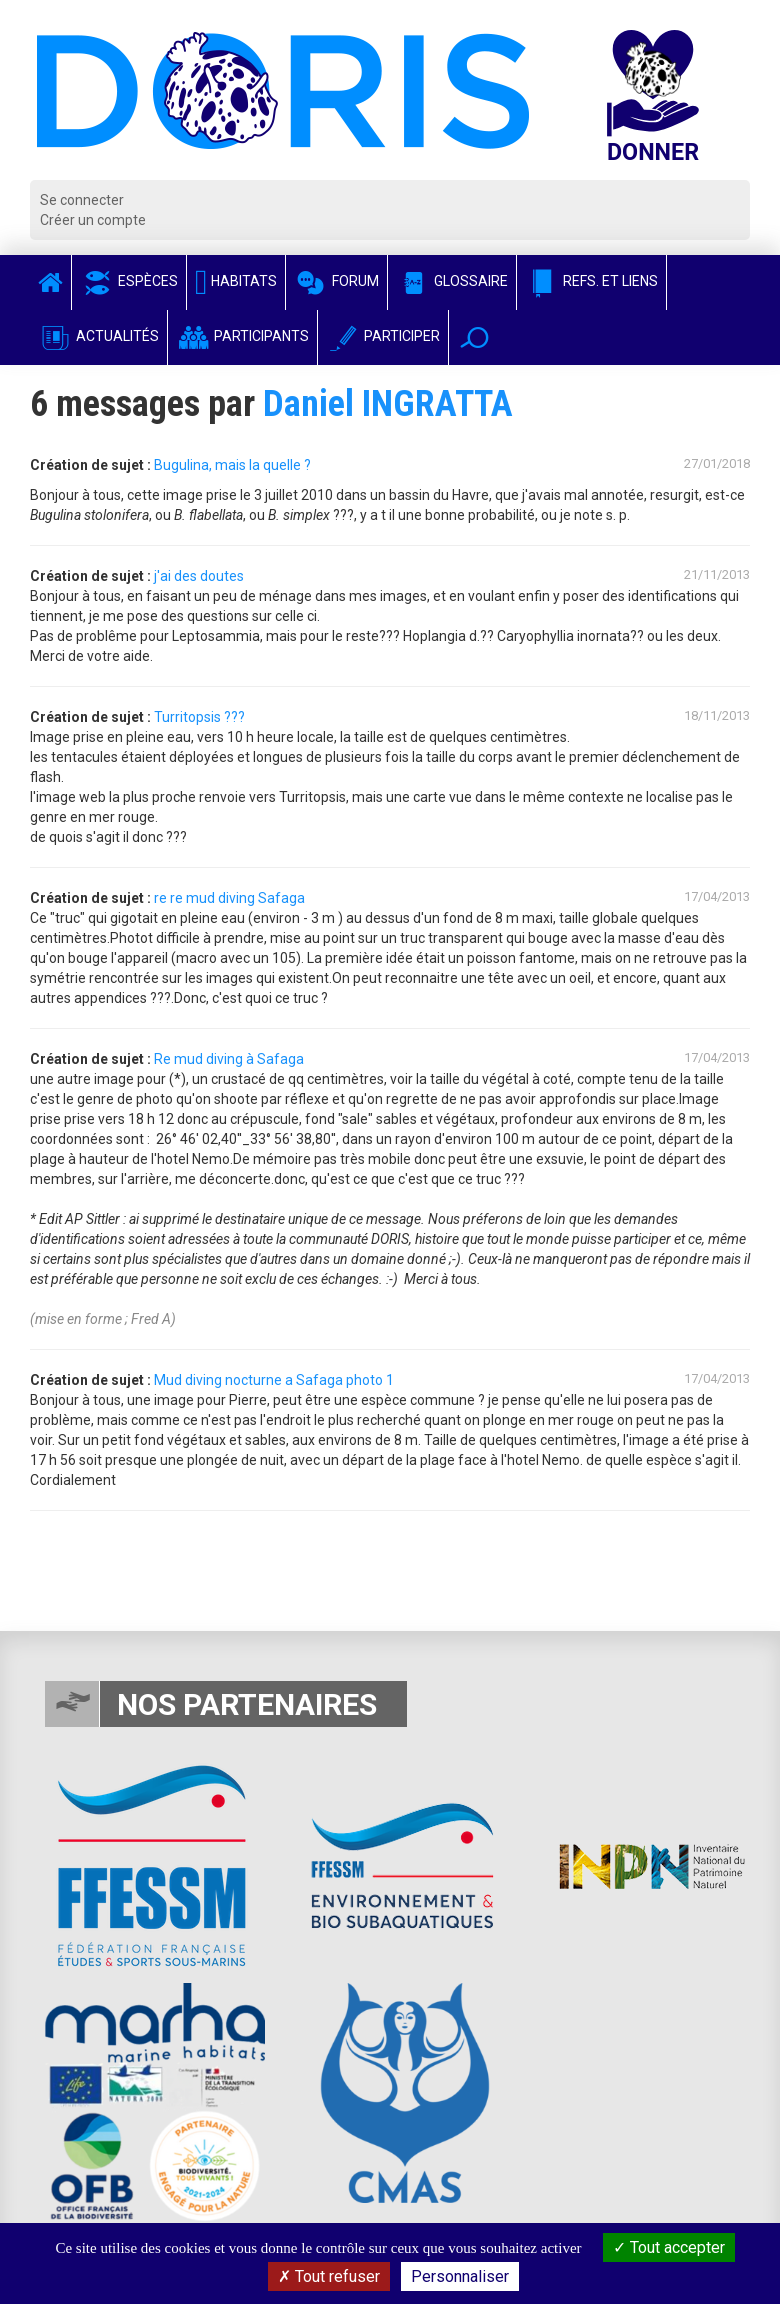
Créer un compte (93, 220)
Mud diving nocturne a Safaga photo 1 (274, 1380)
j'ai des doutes (199, 576)
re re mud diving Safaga (229, 898)
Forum (336, 281)
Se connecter (82, 200)
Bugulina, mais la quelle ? (232, 465)
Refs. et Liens (591, 281)
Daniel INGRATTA (388, 404)
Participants (242, 336)
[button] (474, 337)
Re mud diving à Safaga (229, 1059)
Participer (383, 336)
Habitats (236, 281)
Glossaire (452, 281)
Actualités (98, 336)
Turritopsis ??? (199, 717)
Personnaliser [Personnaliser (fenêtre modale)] (460, 2276)
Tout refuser (329, 2276)
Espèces (129, 281)
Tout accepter (669, 2247)
